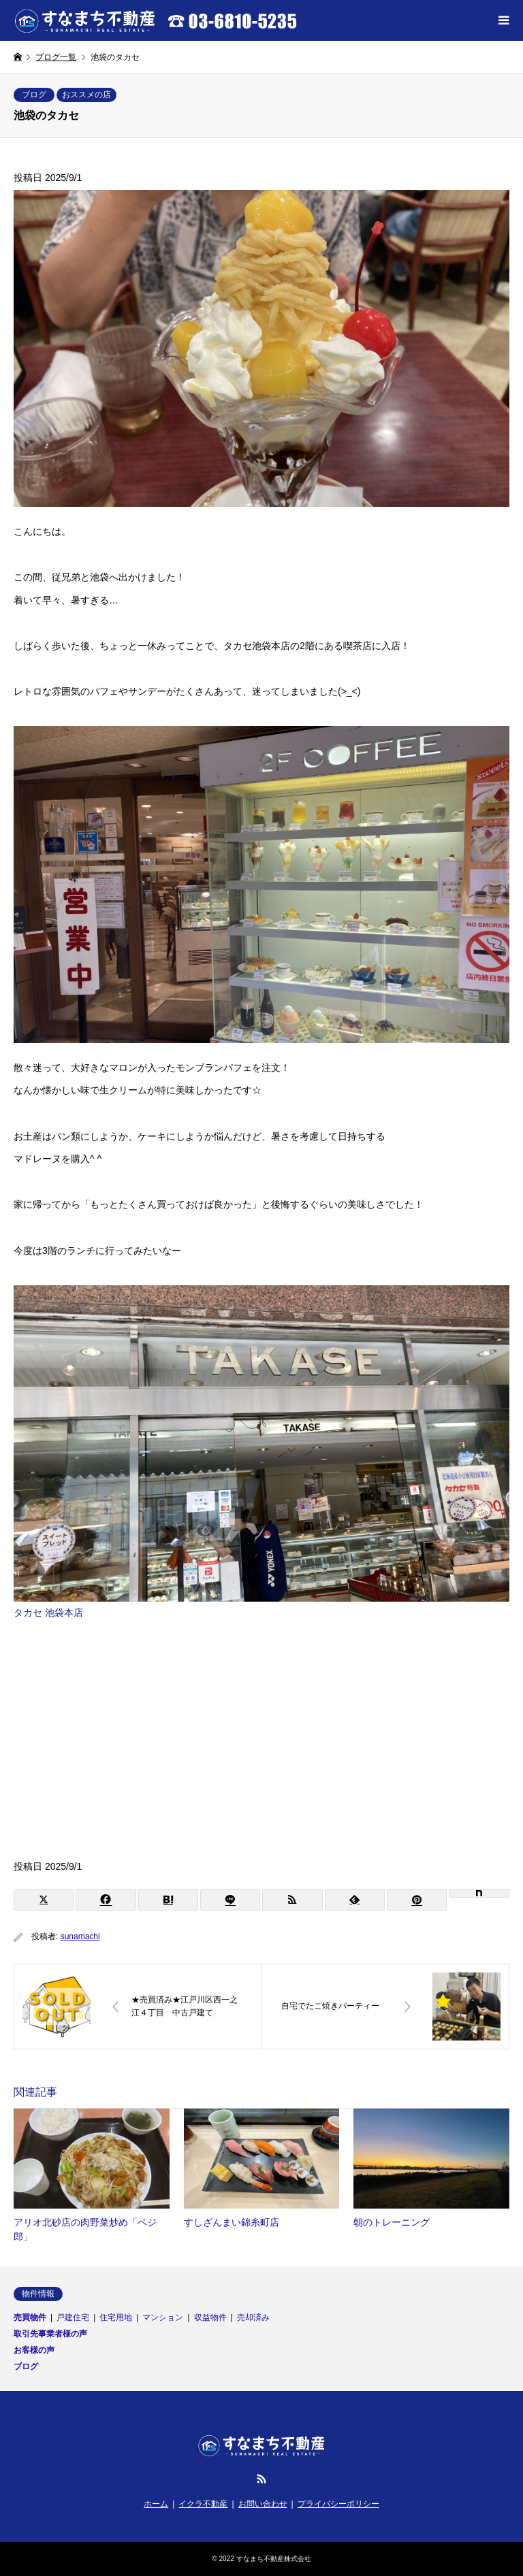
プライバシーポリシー (338, 2504)
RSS (261, 2478)
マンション (162, 2317)
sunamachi (80, 1936)
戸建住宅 (73, 2317)
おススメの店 (86, 94)
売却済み (253, 2317)
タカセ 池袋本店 (48, 1612)
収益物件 (210, 2317)
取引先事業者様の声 (50, 2334)
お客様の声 (34, 2350)
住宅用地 (115, 2317)
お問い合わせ (262, 2504)
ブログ (34, 94)
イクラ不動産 (202, 2504)
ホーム (156, 2504)
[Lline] (230, 1900)
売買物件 (30, 2317)
